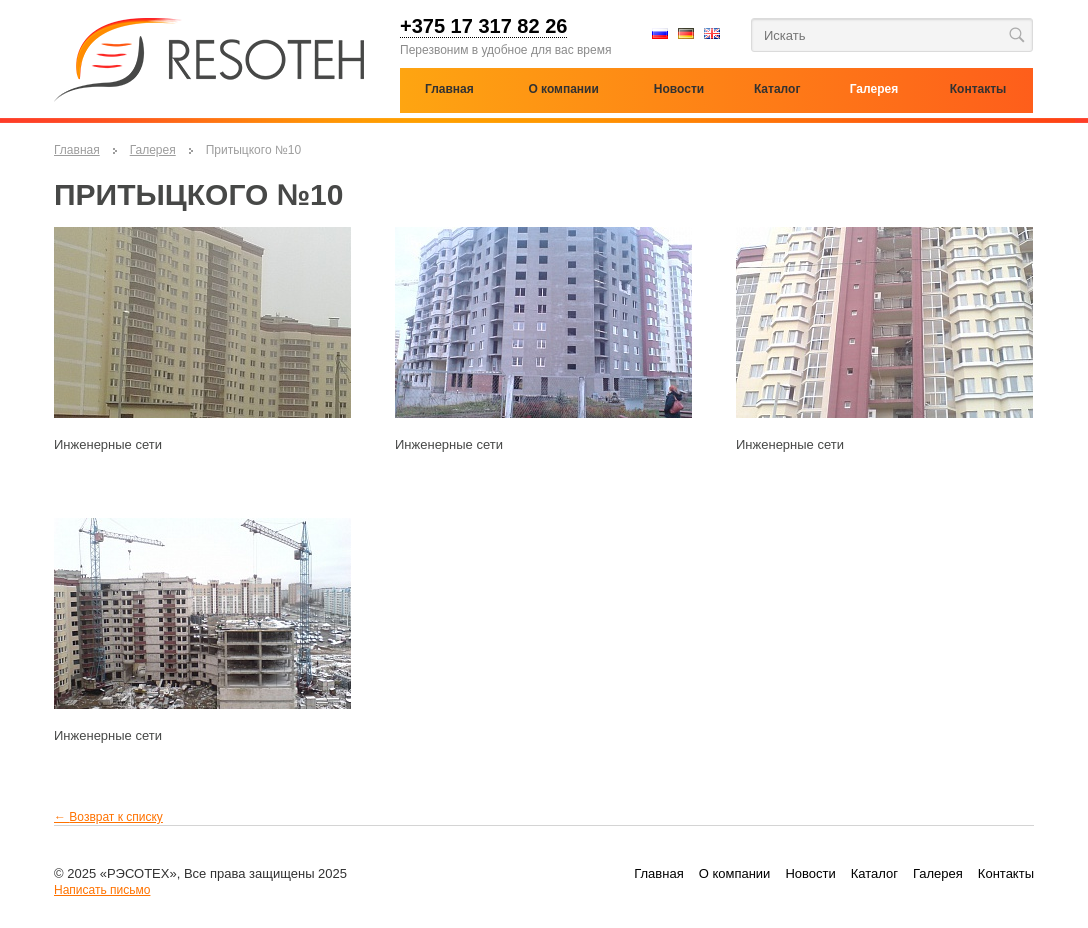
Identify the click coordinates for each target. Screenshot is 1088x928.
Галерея (153, 150)
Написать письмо (102, 890)
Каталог (777, 89)
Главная (77, 150)
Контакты (1006, 873)
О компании (563, 89)
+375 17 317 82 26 (483, 27)
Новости (810, 873)
